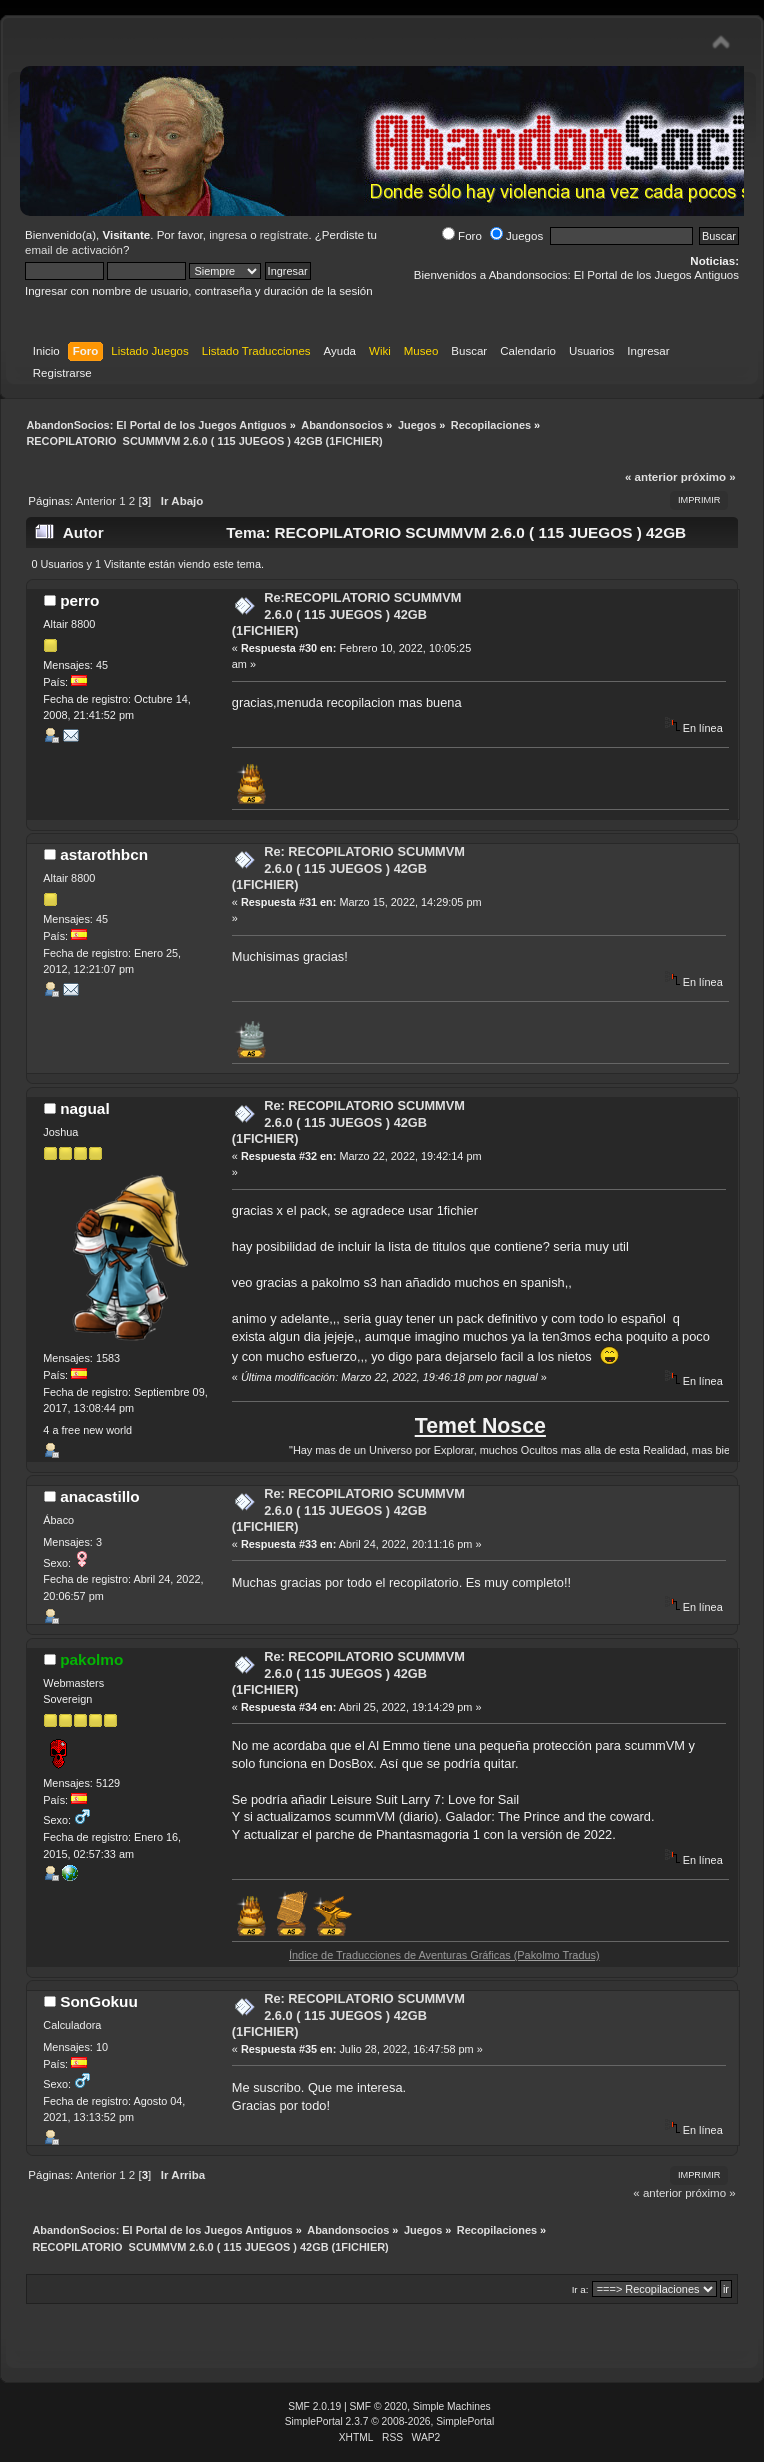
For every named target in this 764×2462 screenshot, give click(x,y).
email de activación (74, 250)
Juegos (516, 236)
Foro (462, 236)
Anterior (96, 501)
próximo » (708, 477)
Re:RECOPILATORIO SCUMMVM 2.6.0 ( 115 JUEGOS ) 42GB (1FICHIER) (347, 614)
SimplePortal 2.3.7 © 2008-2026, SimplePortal (390, 2421)
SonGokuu (99, 2001)
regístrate (284, 235)
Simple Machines (452, 2406)
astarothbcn (104, 854)
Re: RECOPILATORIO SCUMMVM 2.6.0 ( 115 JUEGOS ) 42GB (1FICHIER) (348, 868)
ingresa (228, 235)
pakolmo (91, 1659)
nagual (85, 1108)
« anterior (651, 477)
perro (79, 600)
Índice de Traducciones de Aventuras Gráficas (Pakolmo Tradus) (477, 1955)
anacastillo (99, 1496)
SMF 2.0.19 (314, 2406)
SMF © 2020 (379, 2406)
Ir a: (580, 2289)
